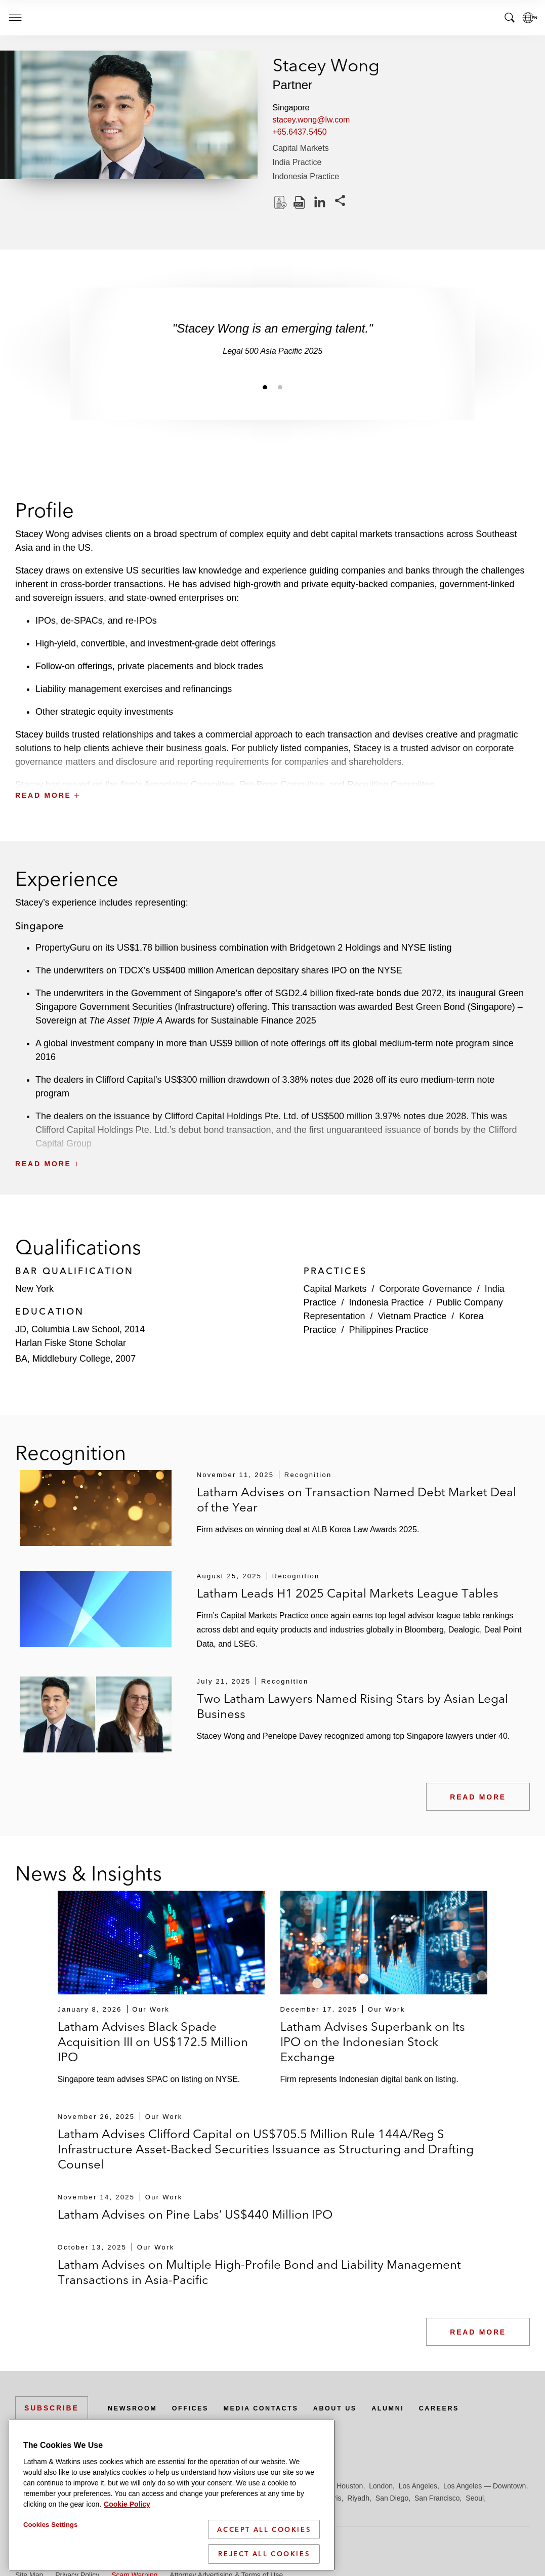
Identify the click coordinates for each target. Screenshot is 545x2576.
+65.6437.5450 (300, 132)
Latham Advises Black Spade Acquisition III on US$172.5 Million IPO (153, 2041)
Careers (467, 2408)
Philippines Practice (389, 1330)
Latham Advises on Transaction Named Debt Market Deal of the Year (356, 1500)
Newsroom (135, 2408)
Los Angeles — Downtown (484, 2486)
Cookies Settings (50, 2524)
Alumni (412, 2408)
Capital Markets (301, 148)
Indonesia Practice (306, 176)
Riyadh (358, 2498)
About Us (355, 2408)
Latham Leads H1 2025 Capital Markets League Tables (347, 1593)
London (381, 2486)
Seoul (475, 2498)
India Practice (297, 162)
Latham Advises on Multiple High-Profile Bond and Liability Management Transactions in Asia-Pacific (259, 2272)
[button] (272, 773)
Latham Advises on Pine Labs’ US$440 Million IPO (195, 2214)
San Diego (391, 2498)
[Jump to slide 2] (280, 386)
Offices (198, 2408)
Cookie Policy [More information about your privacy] (127, 2504)
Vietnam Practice (412, 1316)
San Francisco (436, 2498)
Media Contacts (274, 2408)
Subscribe (51, 2408)
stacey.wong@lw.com (311, 119)
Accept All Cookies (264, 2529)
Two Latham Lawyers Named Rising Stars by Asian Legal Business (352, 1706)
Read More (478, 1797)
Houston (350, 2486)
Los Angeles (418, 2486)
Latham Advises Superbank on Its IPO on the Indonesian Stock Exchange (372, 2041)
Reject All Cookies (264, 2554)
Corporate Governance (426, 1289)
